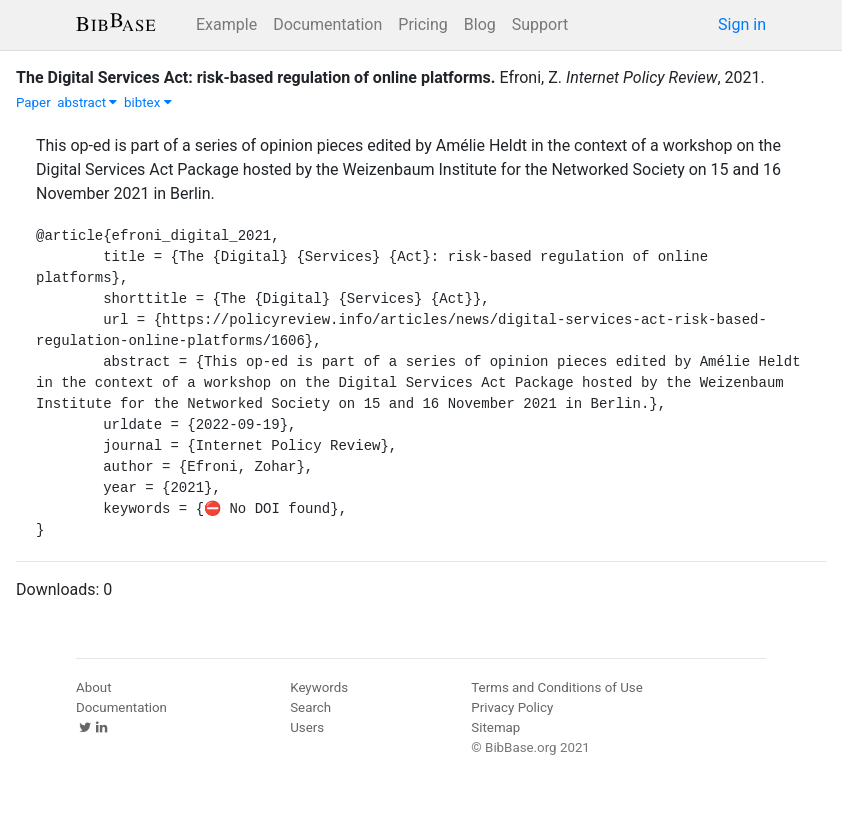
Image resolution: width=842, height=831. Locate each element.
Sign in (742, 24)
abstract (87, 102)
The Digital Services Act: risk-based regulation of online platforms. (255, 77)
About (94, 687)
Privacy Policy (512, 707)
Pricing (423, 24)
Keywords (319, 687)
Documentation (327, 24)
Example (226, 24)
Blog (480, 24)
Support (540, 24)
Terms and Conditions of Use (556, 687)
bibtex (148, 102)
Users (307, 727)
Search (310, 707)
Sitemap (495, 727)
